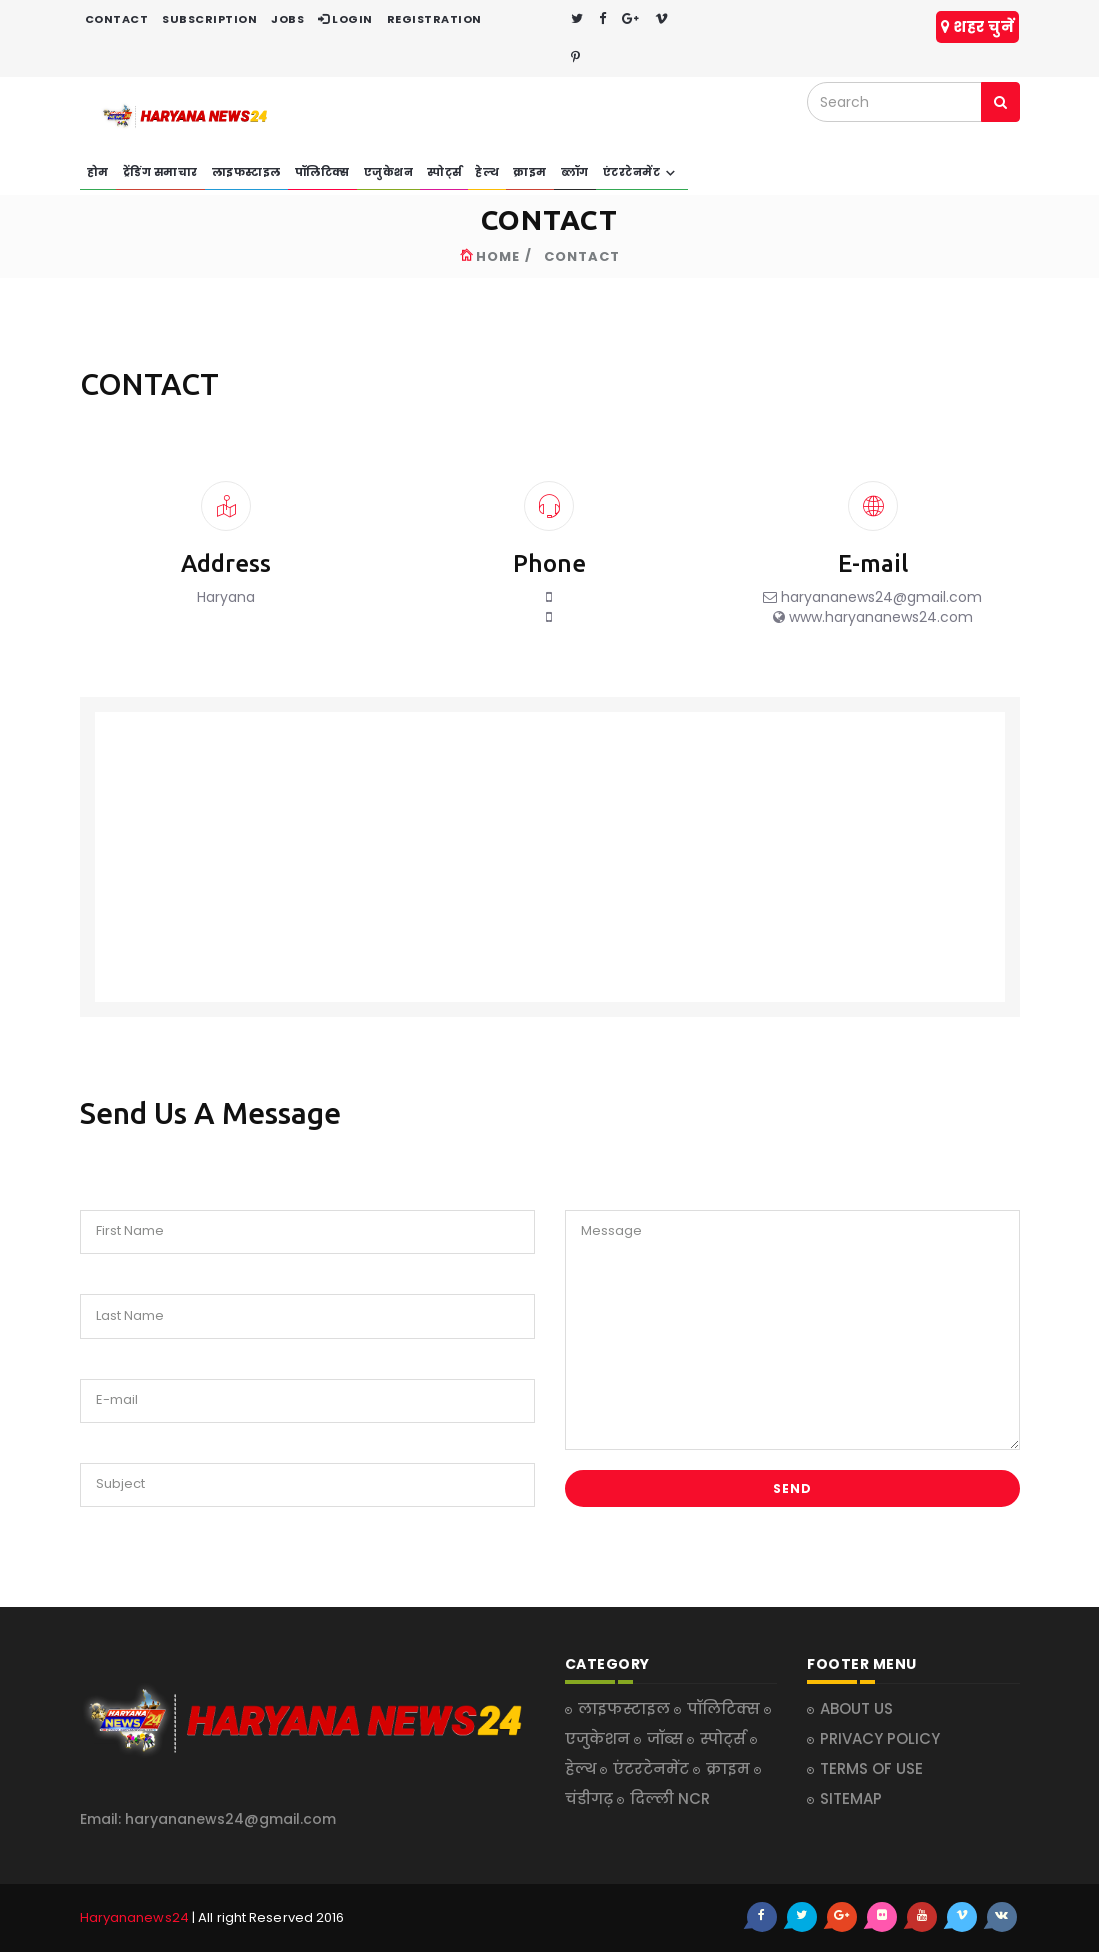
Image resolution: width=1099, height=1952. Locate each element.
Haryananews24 (134, 1917)
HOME (498, 256)
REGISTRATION (434, 19)
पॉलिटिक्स (322, 172)
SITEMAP (851, 1798)
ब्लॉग (575, 172)
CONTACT (117, 19)
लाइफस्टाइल (246, 172)
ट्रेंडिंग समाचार (160, 172)
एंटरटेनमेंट (642, 173)
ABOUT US (856, 1708)
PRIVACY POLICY (880, 1738)
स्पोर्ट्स (444, 172)
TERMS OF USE (871, 1768)
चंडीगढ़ (591, 1798)
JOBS (287, 19)
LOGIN (345, 19)
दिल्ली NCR (670, 1798)
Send (792, 1488)
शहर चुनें (977, 26)
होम (98, 172)
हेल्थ (487, 172)
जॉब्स (667, 1738)
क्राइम (530, 172)
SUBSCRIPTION (209, 19)
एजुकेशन (389, 172)
